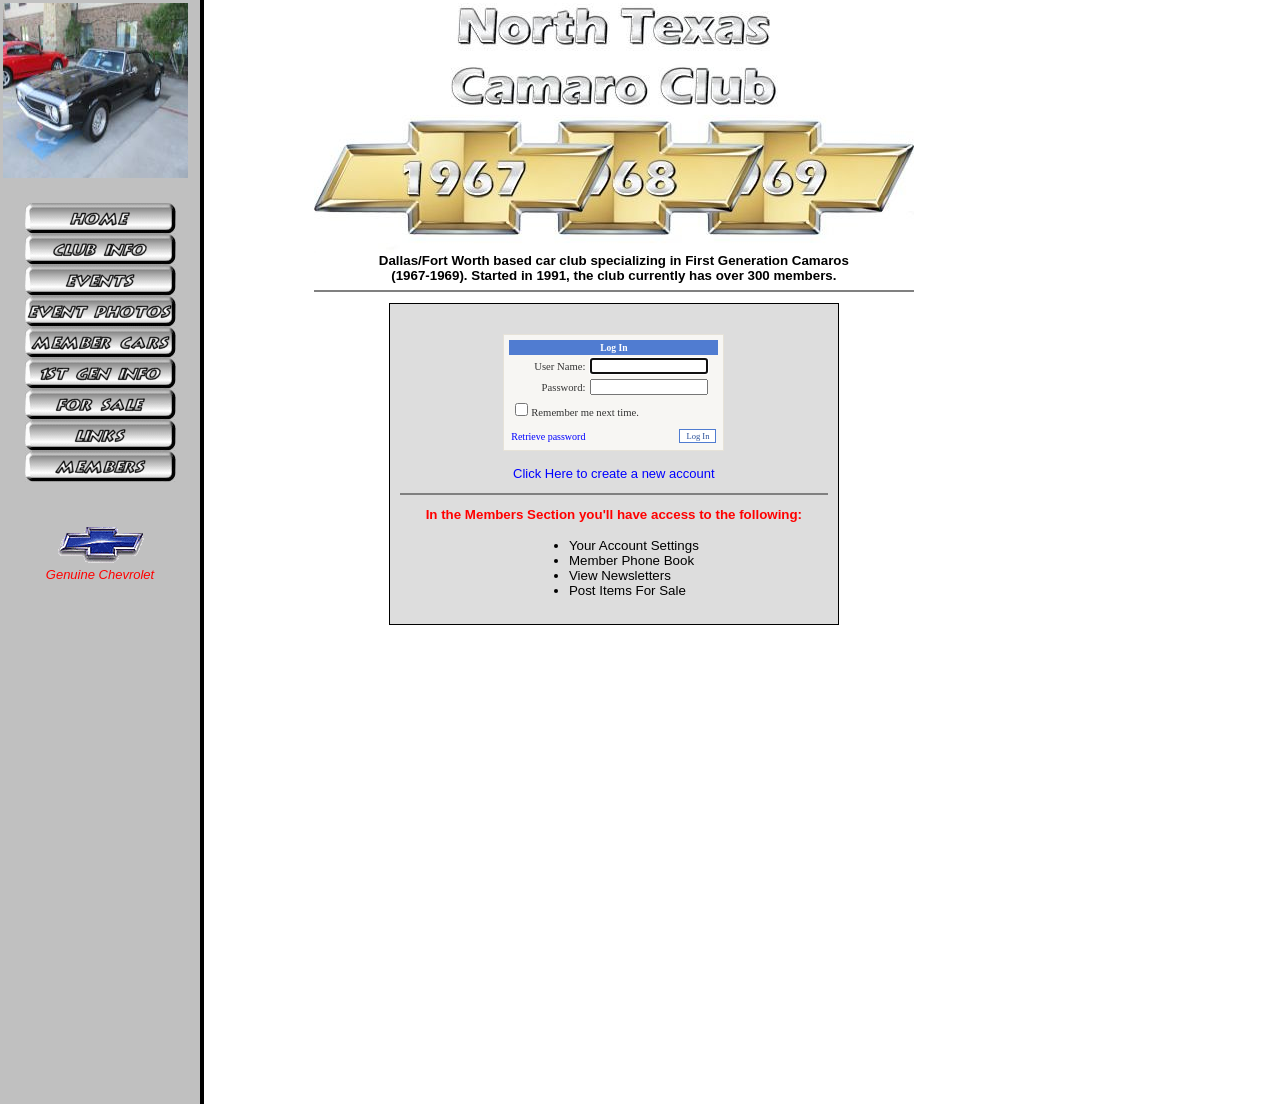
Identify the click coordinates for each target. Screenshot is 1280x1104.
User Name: (559, 366)
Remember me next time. (585, 412)
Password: (564, 387)
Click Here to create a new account (614, 473)
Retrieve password (548, 436)
